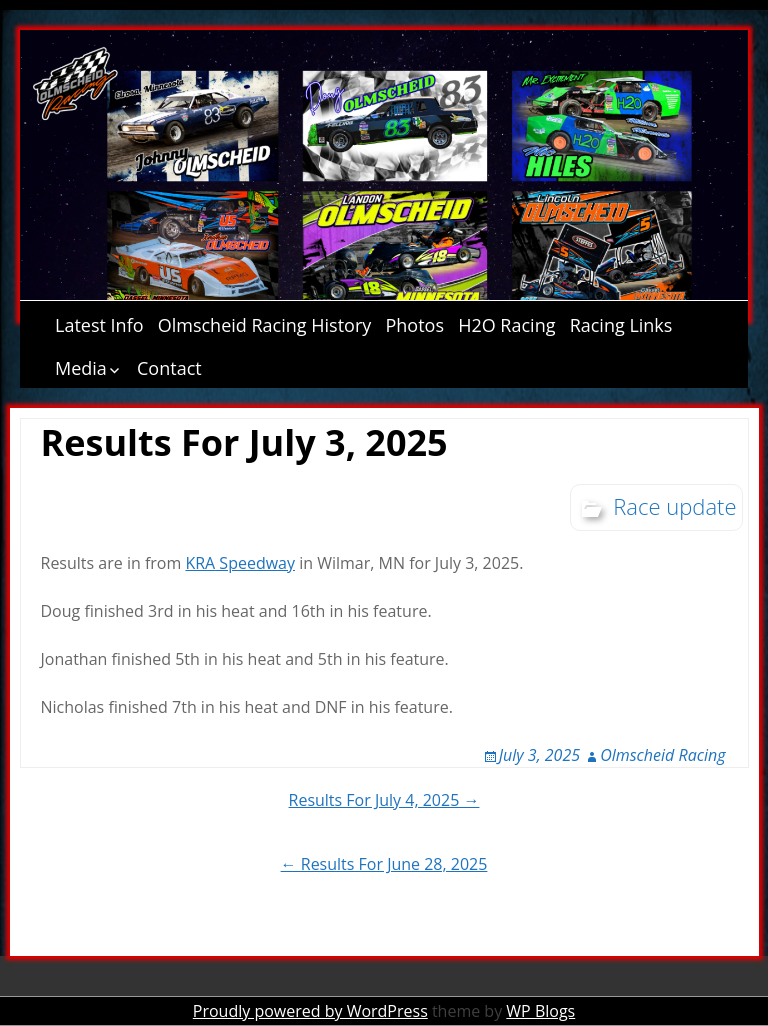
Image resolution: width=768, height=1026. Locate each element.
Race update (674, 506)
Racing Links (621, 325)
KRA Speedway (240, 563)
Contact (169, 368)
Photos (414, 325)
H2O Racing (506, 325)
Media (81, 368)
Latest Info (99, 325)
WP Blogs (540, 1011)
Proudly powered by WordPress (310, 1011)
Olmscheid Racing (662, 755)
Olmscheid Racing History (265, 325)
